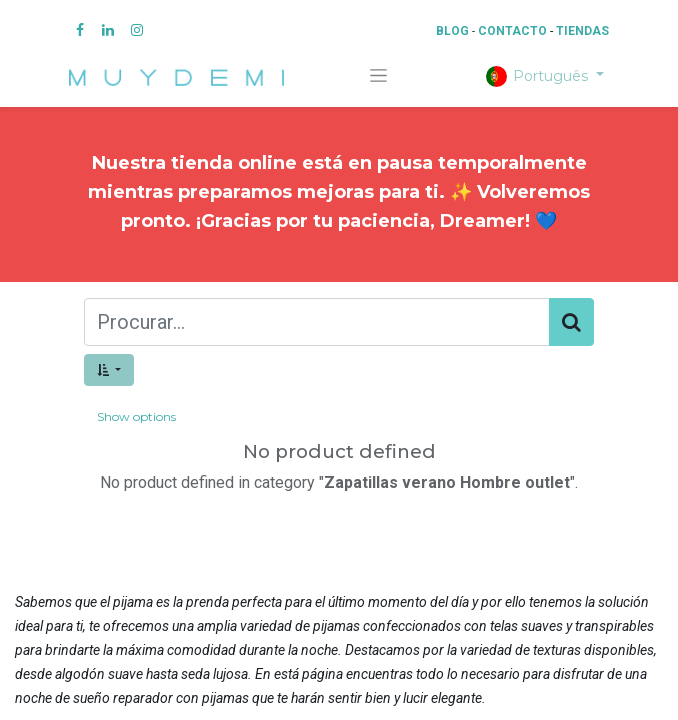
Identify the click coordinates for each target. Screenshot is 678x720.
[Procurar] (571, 322)
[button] (109, 370)
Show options (136, 416)
